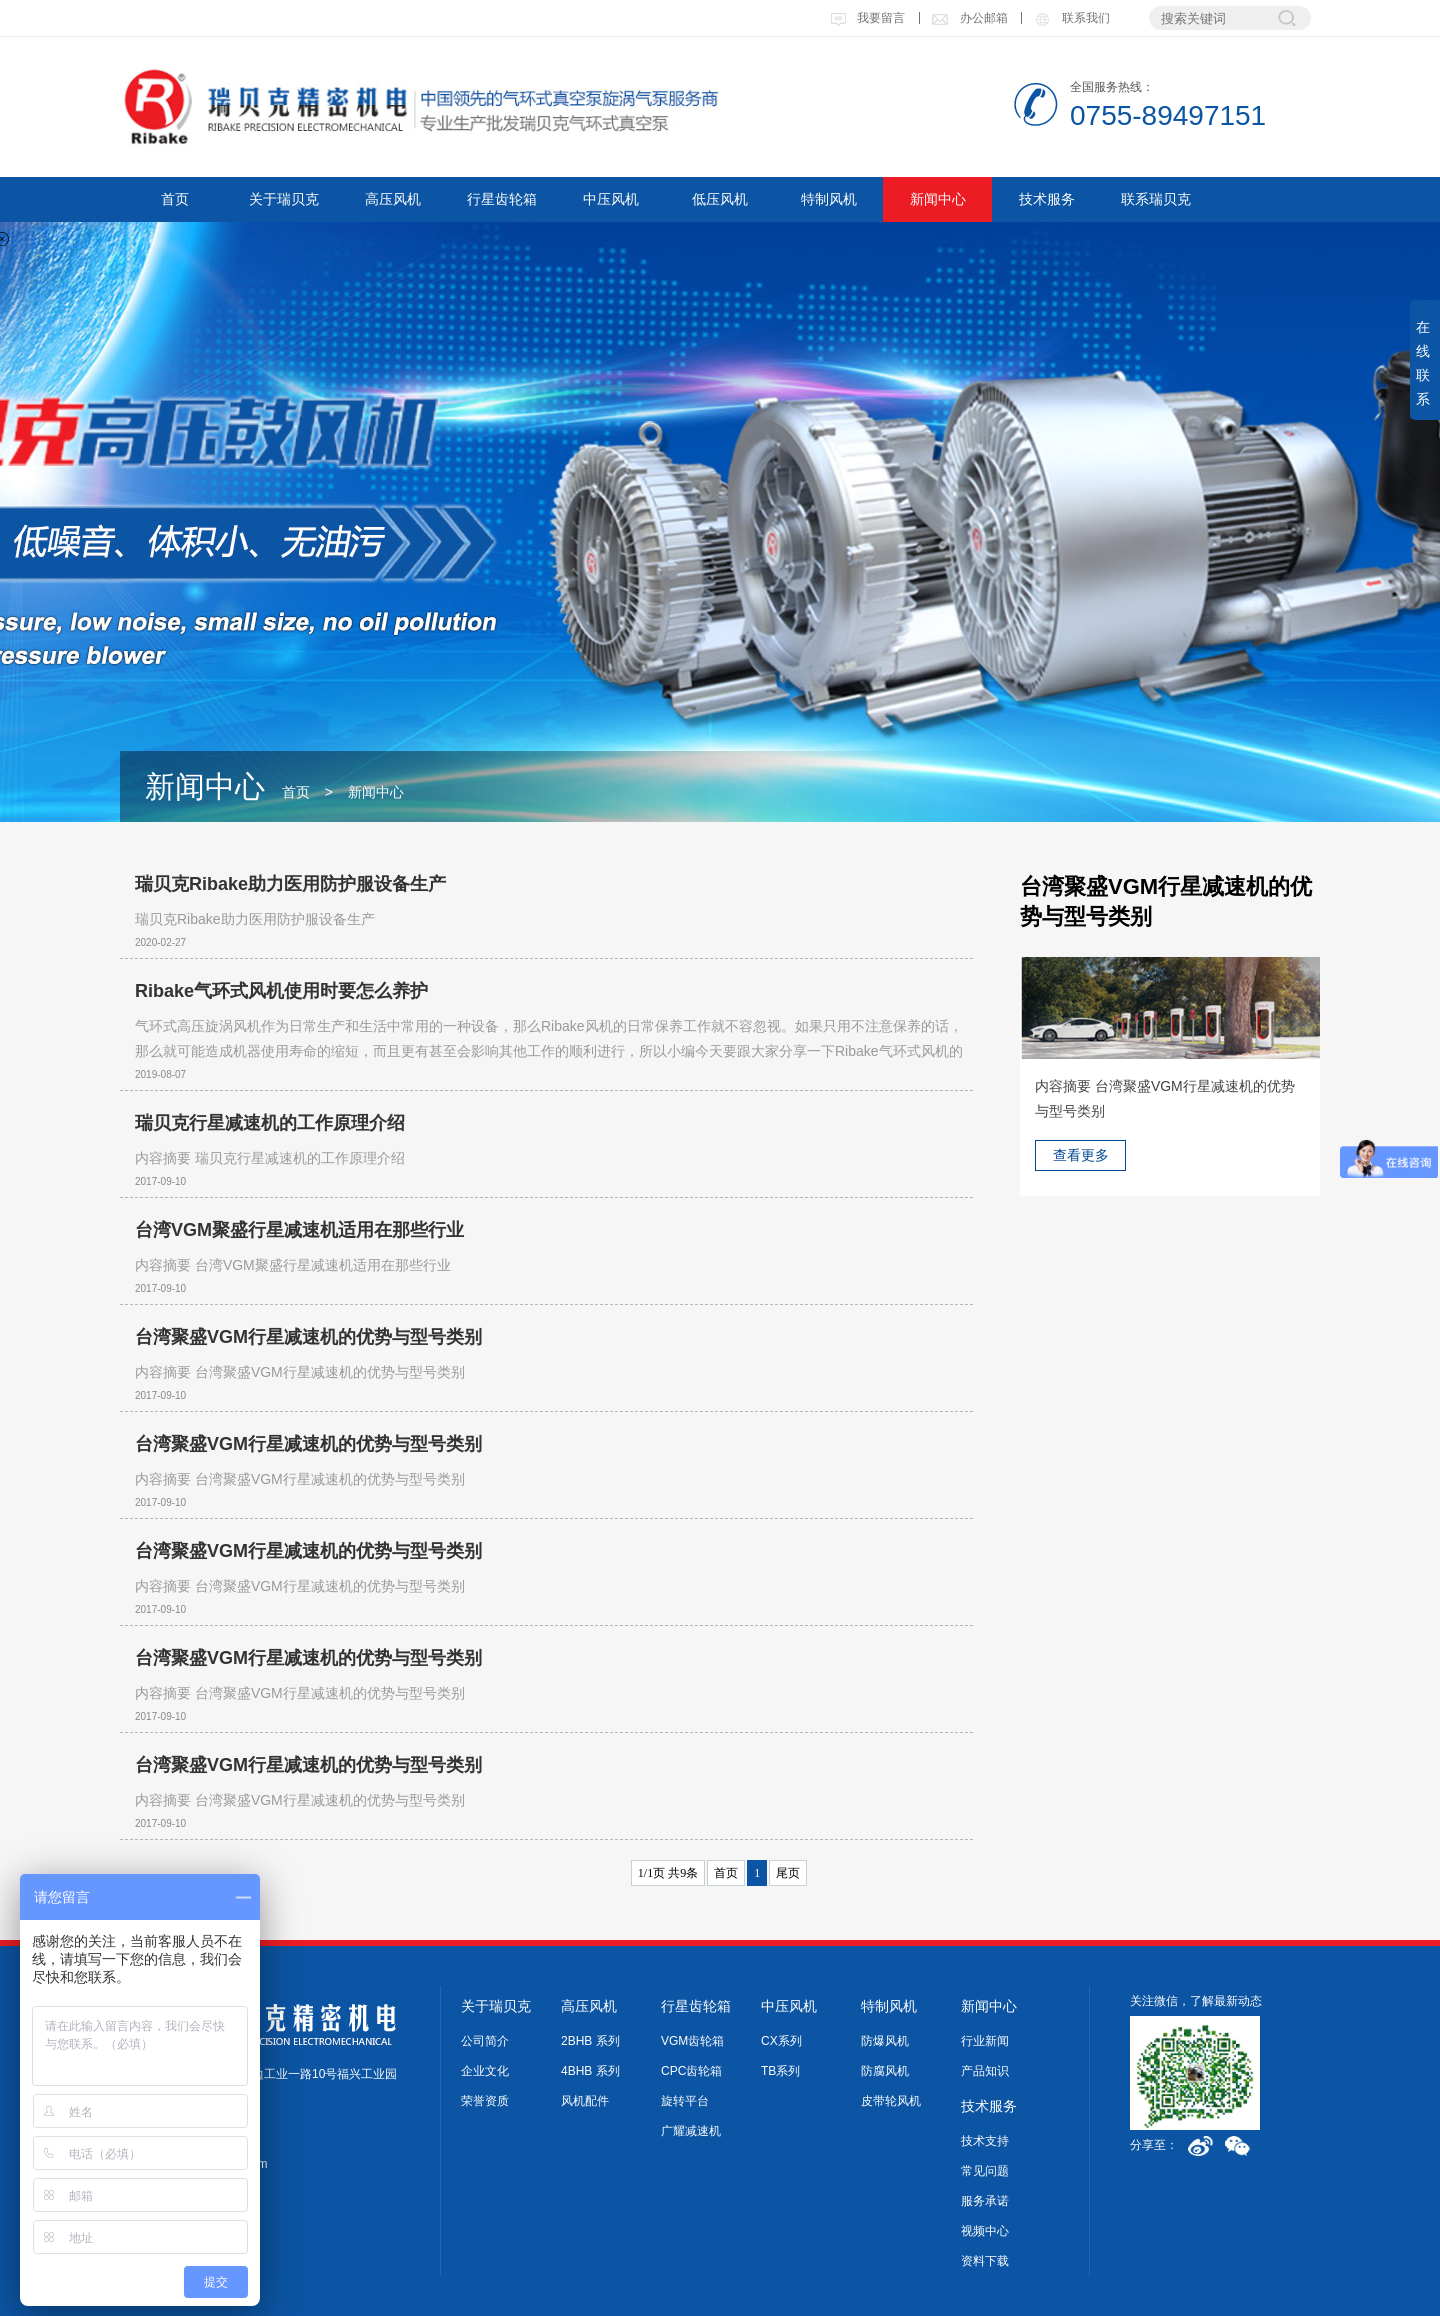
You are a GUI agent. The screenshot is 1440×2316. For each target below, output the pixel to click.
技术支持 (985, 2141)
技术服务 (1047, 199)
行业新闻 (985, 2041)
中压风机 (611, 199)
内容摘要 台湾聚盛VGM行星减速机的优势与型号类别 (300, 1372)
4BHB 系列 (590, 2071)
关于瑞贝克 (284, 199)
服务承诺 (985, 2201)
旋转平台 (685, 2101)
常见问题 (985, 2171)
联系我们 (1071, 18)
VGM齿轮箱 (692, 2041)
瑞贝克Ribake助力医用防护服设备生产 (290, 884)
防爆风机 (885, 2041)
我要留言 (867, 18)
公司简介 (485, 2041)
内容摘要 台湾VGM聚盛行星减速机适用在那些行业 (293, 1265)
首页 (175, 199)
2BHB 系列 (590, 2041)
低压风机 (720, 199)
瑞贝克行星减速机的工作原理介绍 (270, 1123)
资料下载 (985, 2261)
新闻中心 (938, 199)
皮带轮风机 (891, 2101)
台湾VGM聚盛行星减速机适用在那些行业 (299, 1230)
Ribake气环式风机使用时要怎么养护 (281, 991)
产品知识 (985, 2071)
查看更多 (1081, 1155)
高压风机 (393, 199)
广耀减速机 (691, 2131)
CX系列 (781, 2041)
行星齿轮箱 (502, 199)
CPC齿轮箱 (691, 2071)
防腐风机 (885, 2071)
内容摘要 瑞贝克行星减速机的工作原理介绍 (270, 1158)
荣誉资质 (485, 2101)
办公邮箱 (969, 18)
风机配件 (585, 2101)
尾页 (788, 1873)
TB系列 (780, 2071)
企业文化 (485, 2071)
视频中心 (985, 2231)
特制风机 (829, 199)
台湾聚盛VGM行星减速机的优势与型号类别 (308, 1337)
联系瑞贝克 (1156, 199)
